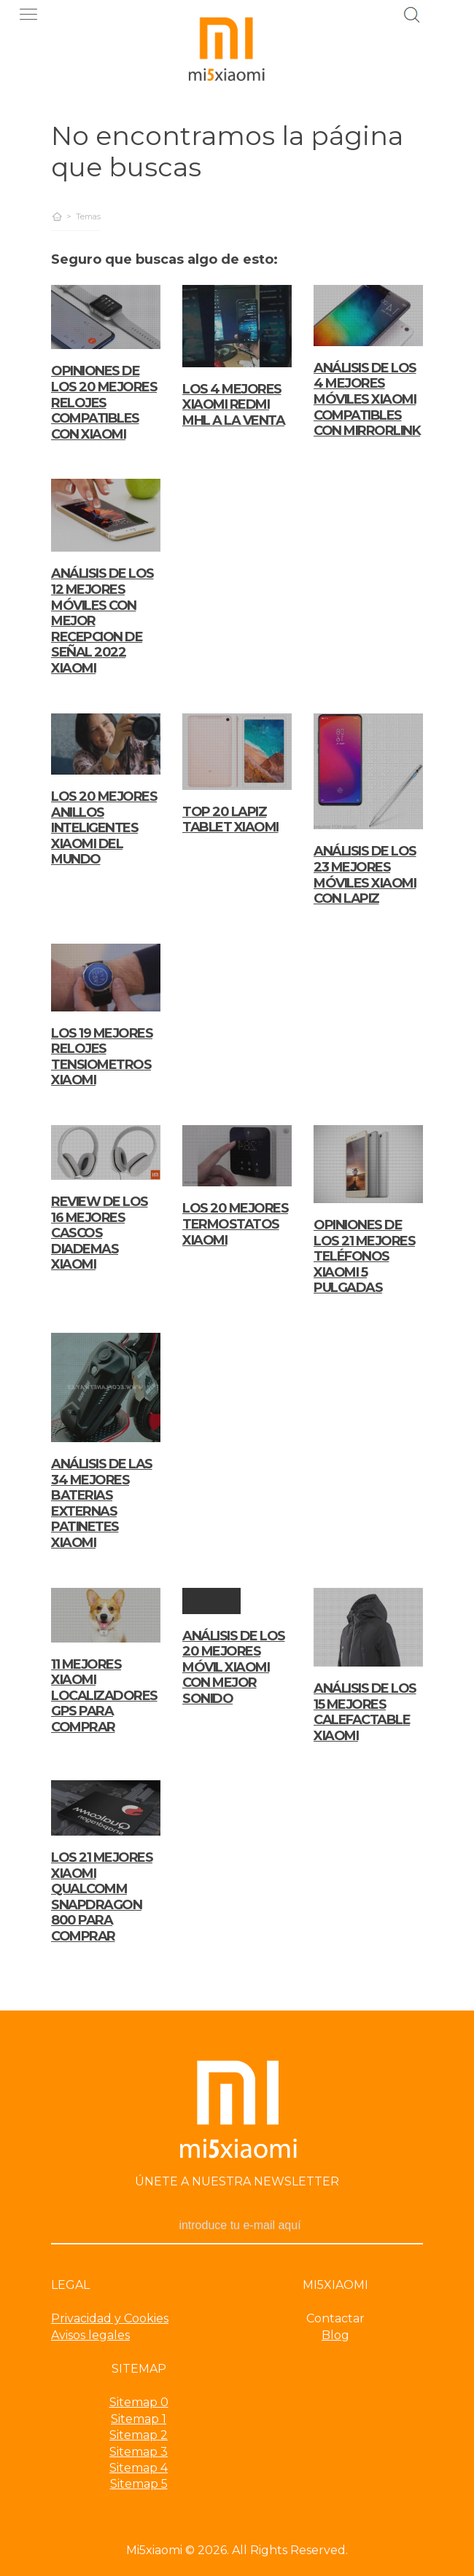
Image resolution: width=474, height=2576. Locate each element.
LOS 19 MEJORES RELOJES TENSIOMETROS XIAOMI (101, 1057)
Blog (335, 2335)
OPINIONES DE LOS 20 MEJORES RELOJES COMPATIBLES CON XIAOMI (104, 402)
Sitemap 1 (138, 2419)
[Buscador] (412, 13)
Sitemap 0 (138, 2402)
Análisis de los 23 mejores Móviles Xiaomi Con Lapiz (365, 875)
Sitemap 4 (138, 2468)
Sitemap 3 (138, 2452)
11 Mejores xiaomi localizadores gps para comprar (104, 1695)
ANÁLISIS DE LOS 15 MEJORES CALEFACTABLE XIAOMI (365, 1712)
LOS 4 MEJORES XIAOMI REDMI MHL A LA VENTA (233, 404)
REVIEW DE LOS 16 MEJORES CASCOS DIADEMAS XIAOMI (99, 1233)
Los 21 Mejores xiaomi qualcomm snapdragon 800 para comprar (101, 1896)
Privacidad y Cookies (109, 2318)
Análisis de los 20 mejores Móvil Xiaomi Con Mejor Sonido (233, 1667)
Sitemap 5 (139, 2484)
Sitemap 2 (138, 2435)
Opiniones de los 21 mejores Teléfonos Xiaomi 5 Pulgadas (364, 1256)
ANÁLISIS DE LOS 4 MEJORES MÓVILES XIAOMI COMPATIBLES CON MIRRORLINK (367, 399)
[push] (32, 13)
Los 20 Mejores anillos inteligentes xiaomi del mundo (104, 827)
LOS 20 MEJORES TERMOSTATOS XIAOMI (235, 1224)
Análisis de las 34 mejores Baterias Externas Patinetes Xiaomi (101, 1503)
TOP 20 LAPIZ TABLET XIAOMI (230, 820)
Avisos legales (90, 2335)
